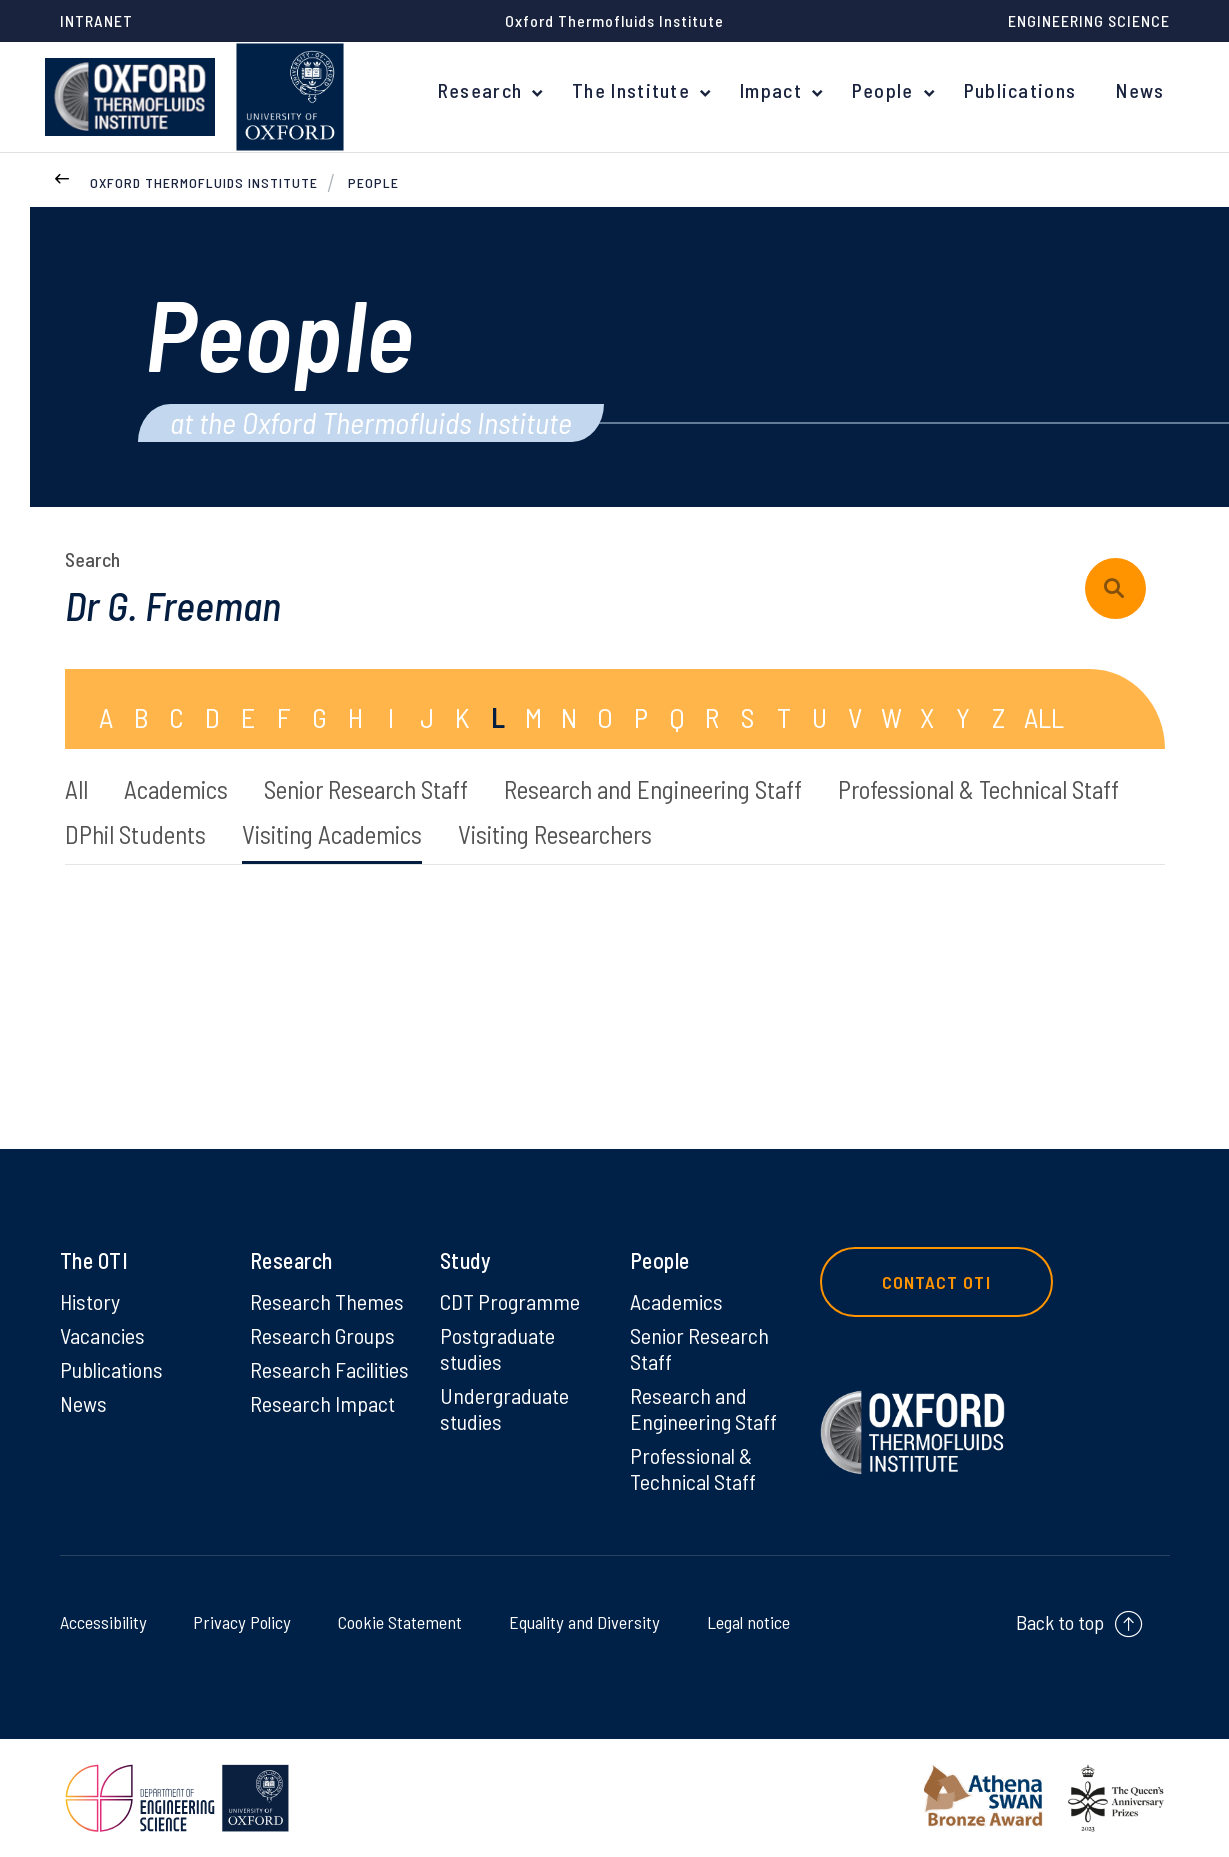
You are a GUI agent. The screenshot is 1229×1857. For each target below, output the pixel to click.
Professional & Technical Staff (978, 789)
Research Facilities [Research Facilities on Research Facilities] (329, 1369)
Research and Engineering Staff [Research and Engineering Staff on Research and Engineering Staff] (703, 1408)
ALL (1044, 717)
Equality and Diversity (579, 1621)
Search (92, 559)
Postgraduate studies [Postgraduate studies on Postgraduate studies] (497, 1348)
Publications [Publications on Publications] (111, 1369)
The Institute (631, 90)
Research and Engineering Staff (653, 789)
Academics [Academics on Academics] (676, 1301)
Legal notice (743, 1621)
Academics (176, 789)
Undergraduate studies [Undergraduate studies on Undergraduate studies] (504, 1408)
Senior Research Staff (366, 789)
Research (480, 90)
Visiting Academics (332, 834)
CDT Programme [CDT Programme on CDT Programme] (510, 1301)
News (1140, 90)
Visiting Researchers (555, 834)
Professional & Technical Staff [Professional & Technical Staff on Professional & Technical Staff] (693, 1468)
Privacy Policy (240, 1621)
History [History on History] (90, 1301)
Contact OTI (936, 1282)
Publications (1020, 90)
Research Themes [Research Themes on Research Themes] (327, 1301)
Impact (771, 90)
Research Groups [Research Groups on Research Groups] (322, 1335)
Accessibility (107, 1621)
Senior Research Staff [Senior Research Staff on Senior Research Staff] (699, 1348)
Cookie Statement (394, 1621)
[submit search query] (1115, 588)
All (76, 789)
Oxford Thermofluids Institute (204, 182)
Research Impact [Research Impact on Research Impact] (322, 1403)
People (883, 90)
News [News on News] (83, 1403)
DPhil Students (135, 834)
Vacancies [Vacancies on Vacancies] (102, 1335)
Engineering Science (1089, 20)
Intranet (96, 20)
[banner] (130, 97)
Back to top (1060, 1622)
